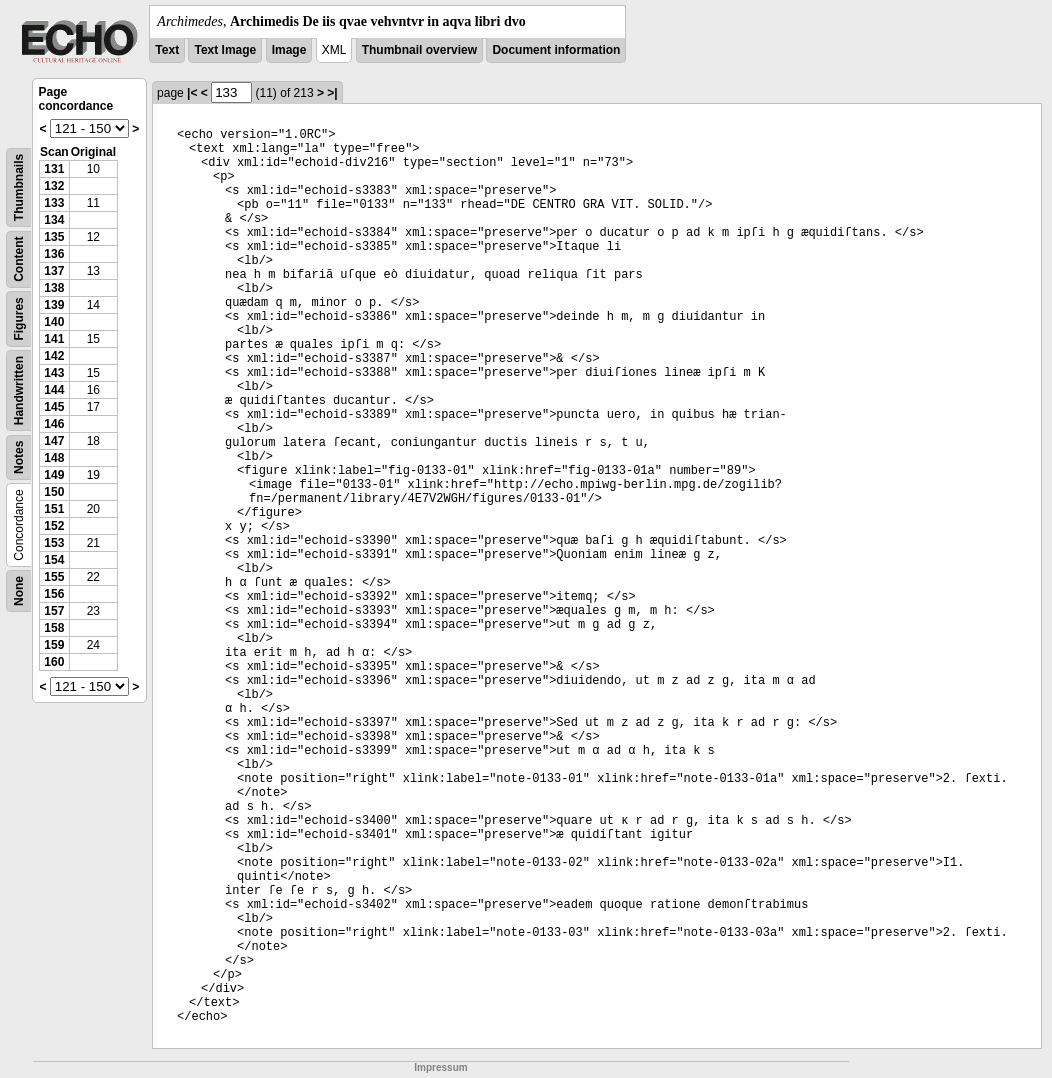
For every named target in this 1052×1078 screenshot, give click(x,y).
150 (54, 492)
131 (54, 169)
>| (332, 93)
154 (54, 560)
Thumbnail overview (419, 50)
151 (54, 509)
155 (54, 577)
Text (167, 50)
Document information (556, 50)
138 (54, 288)
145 (54, 407)
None (19, 591)
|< (192, 93)
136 (54, 254)
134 (54, 220)
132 (54, 186)
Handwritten (19, 390)
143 (54, 373)
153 (54, 543)
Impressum (440, 1067)
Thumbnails (19, 187)
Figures (19, 318)
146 (54, 424)
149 (54, 475)
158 (54, 628)
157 (54, 611)
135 (54, 237)
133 (54, 203)
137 (54, 271)
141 (54, 339)
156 (54, 594)
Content (19, 259)
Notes (19, 457)
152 (54, 526)
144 (54, 390)
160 (54, 662)
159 (54, 645)
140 (54, 322)
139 (54, 305)
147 (54, 441)
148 (54, 458)
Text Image (225, 50)
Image (289, 50)
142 (54, 356)
